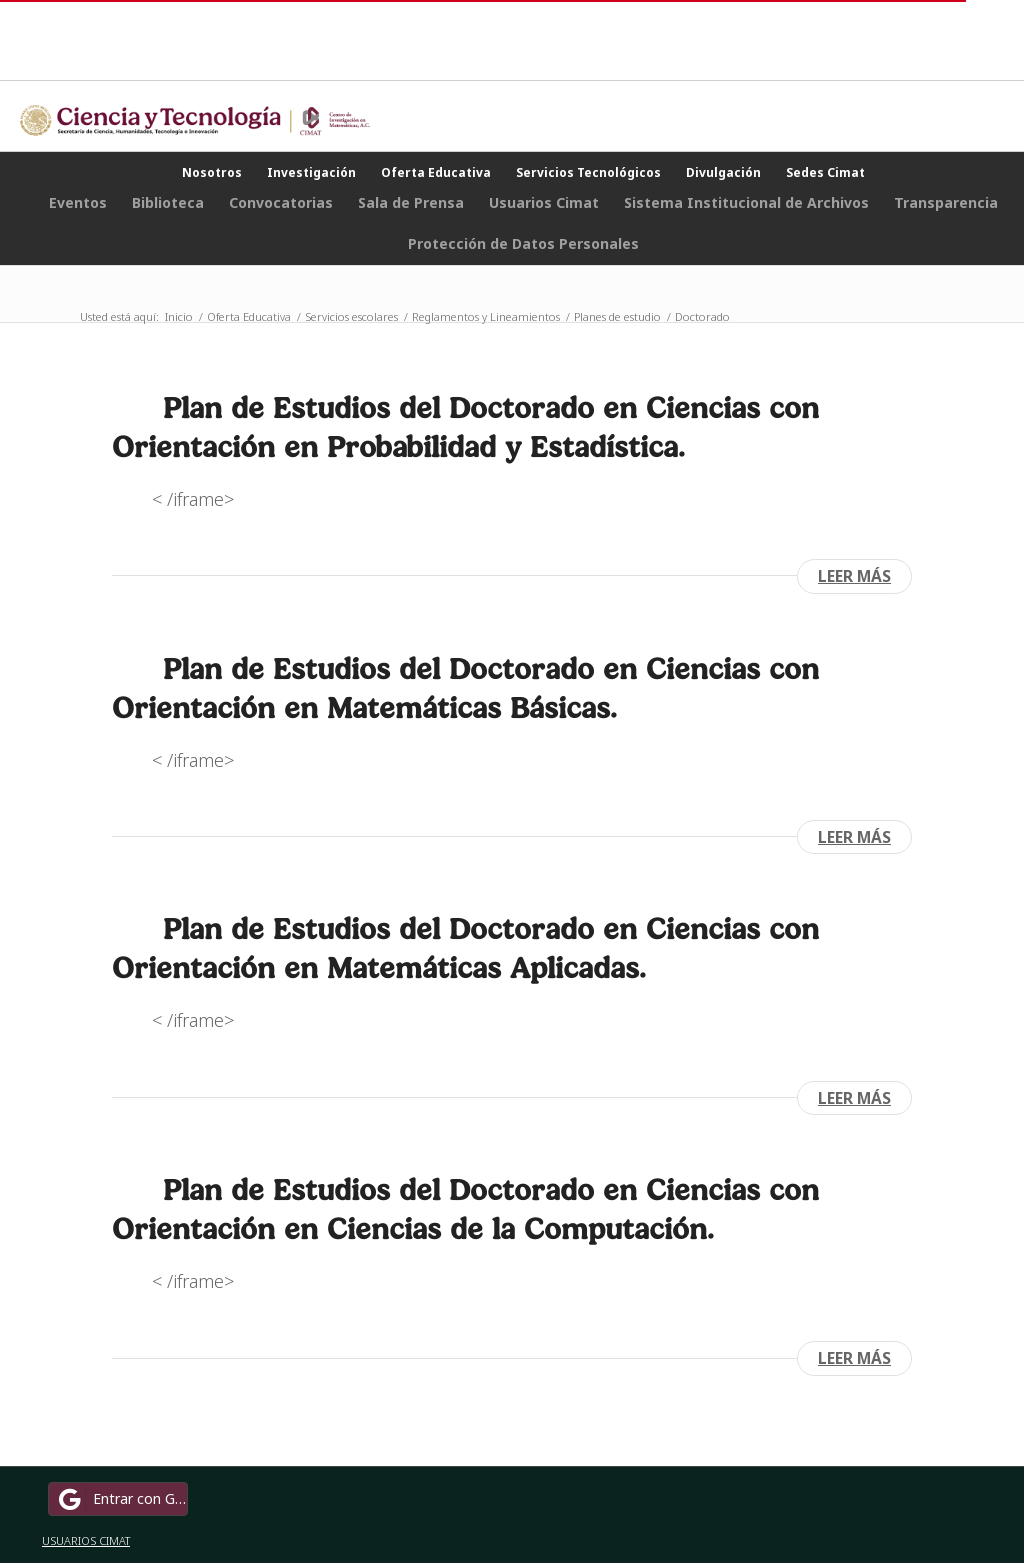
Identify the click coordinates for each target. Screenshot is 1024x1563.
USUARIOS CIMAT (86, 1540)
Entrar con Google (121, 1499)
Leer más (854, 576)
